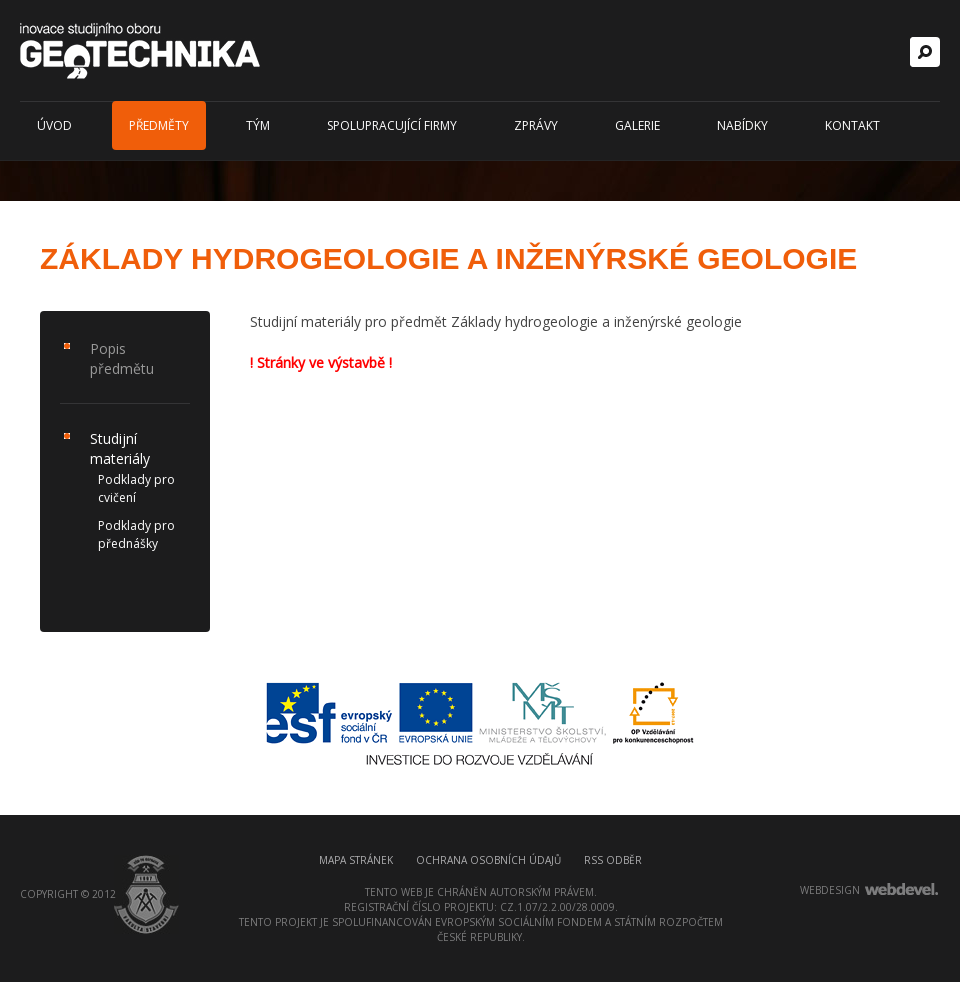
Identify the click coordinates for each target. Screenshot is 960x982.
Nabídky (742, 125)
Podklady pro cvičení (136, 488)
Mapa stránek (356, 860)
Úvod (54, 125)
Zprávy (536, 125)
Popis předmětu (122, 358)
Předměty (159, 125)
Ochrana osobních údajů (488, 860)
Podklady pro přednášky (136, 534)
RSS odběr (613, 860)
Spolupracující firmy (392, 125)
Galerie (637, 125)
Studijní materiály (120, 448)
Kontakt (852, 125)
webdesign (830, 890)
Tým (258, 125)
